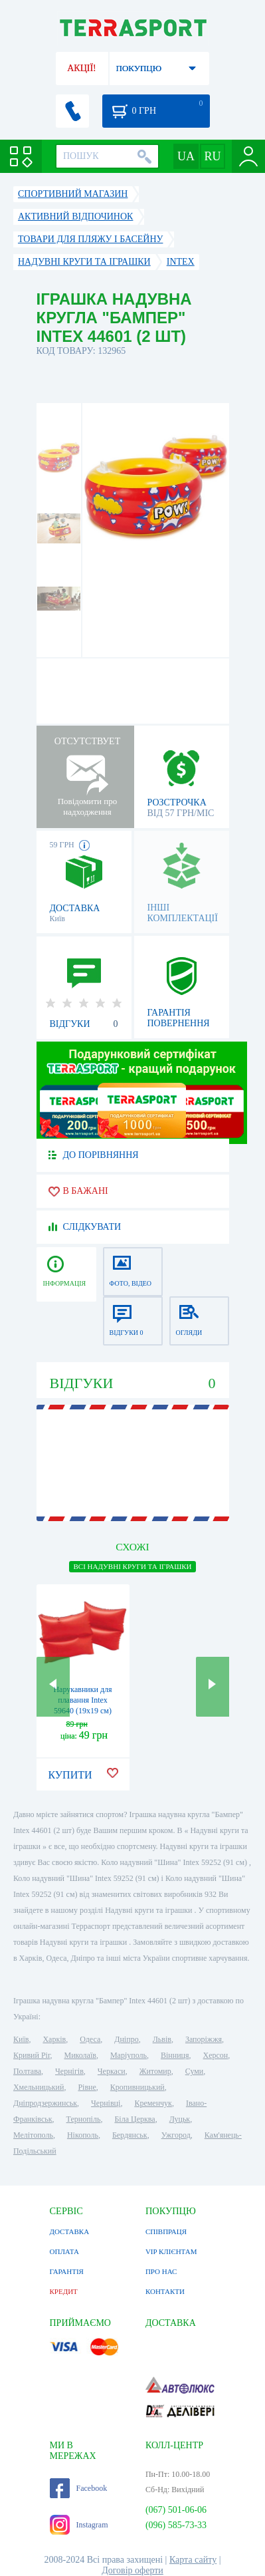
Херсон (215, 2055)
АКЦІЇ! (81, 68)
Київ (21, 2039)
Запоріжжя (203, 2039)
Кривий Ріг (31, 2055)
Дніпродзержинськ (45, 2103)
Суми (194, 2071)
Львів (162, 2039)
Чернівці (105, 2103)
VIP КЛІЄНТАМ (171, 2251)
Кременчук (153, 2103)
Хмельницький (38, 2087)
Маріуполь (128, 2055)
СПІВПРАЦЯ (166, 2231)
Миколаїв (80, 2055)
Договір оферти (132, 2570)
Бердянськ (129, 2135)
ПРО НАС (161, 2271)
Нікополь (82, 2135)
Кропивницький (137, 2087)
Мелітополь (33, 2135)
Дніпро (126, 2039)
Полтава (27, 2071)
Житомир (155, 2071)
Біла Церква (134, 2119)
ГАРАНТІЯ (67, 2271)
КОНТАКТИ (165, 2291)
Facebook (79, 2488)
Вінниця (175, 2055)
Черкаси (112, 2071)
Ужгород (176, 2135)
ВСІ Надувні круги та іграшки (132, 1566)
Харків (54, 2039)
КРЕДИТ (64, 2291)
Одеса (90, 2039)
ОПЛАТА (64, 2251)
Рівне (87, 2087)
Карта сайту (193, 2560)
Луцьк (180, 2119)
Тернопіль (83, 2119)
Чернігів (69, 2071)
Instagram (79, 2525)
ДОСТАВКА (70, 2231)
